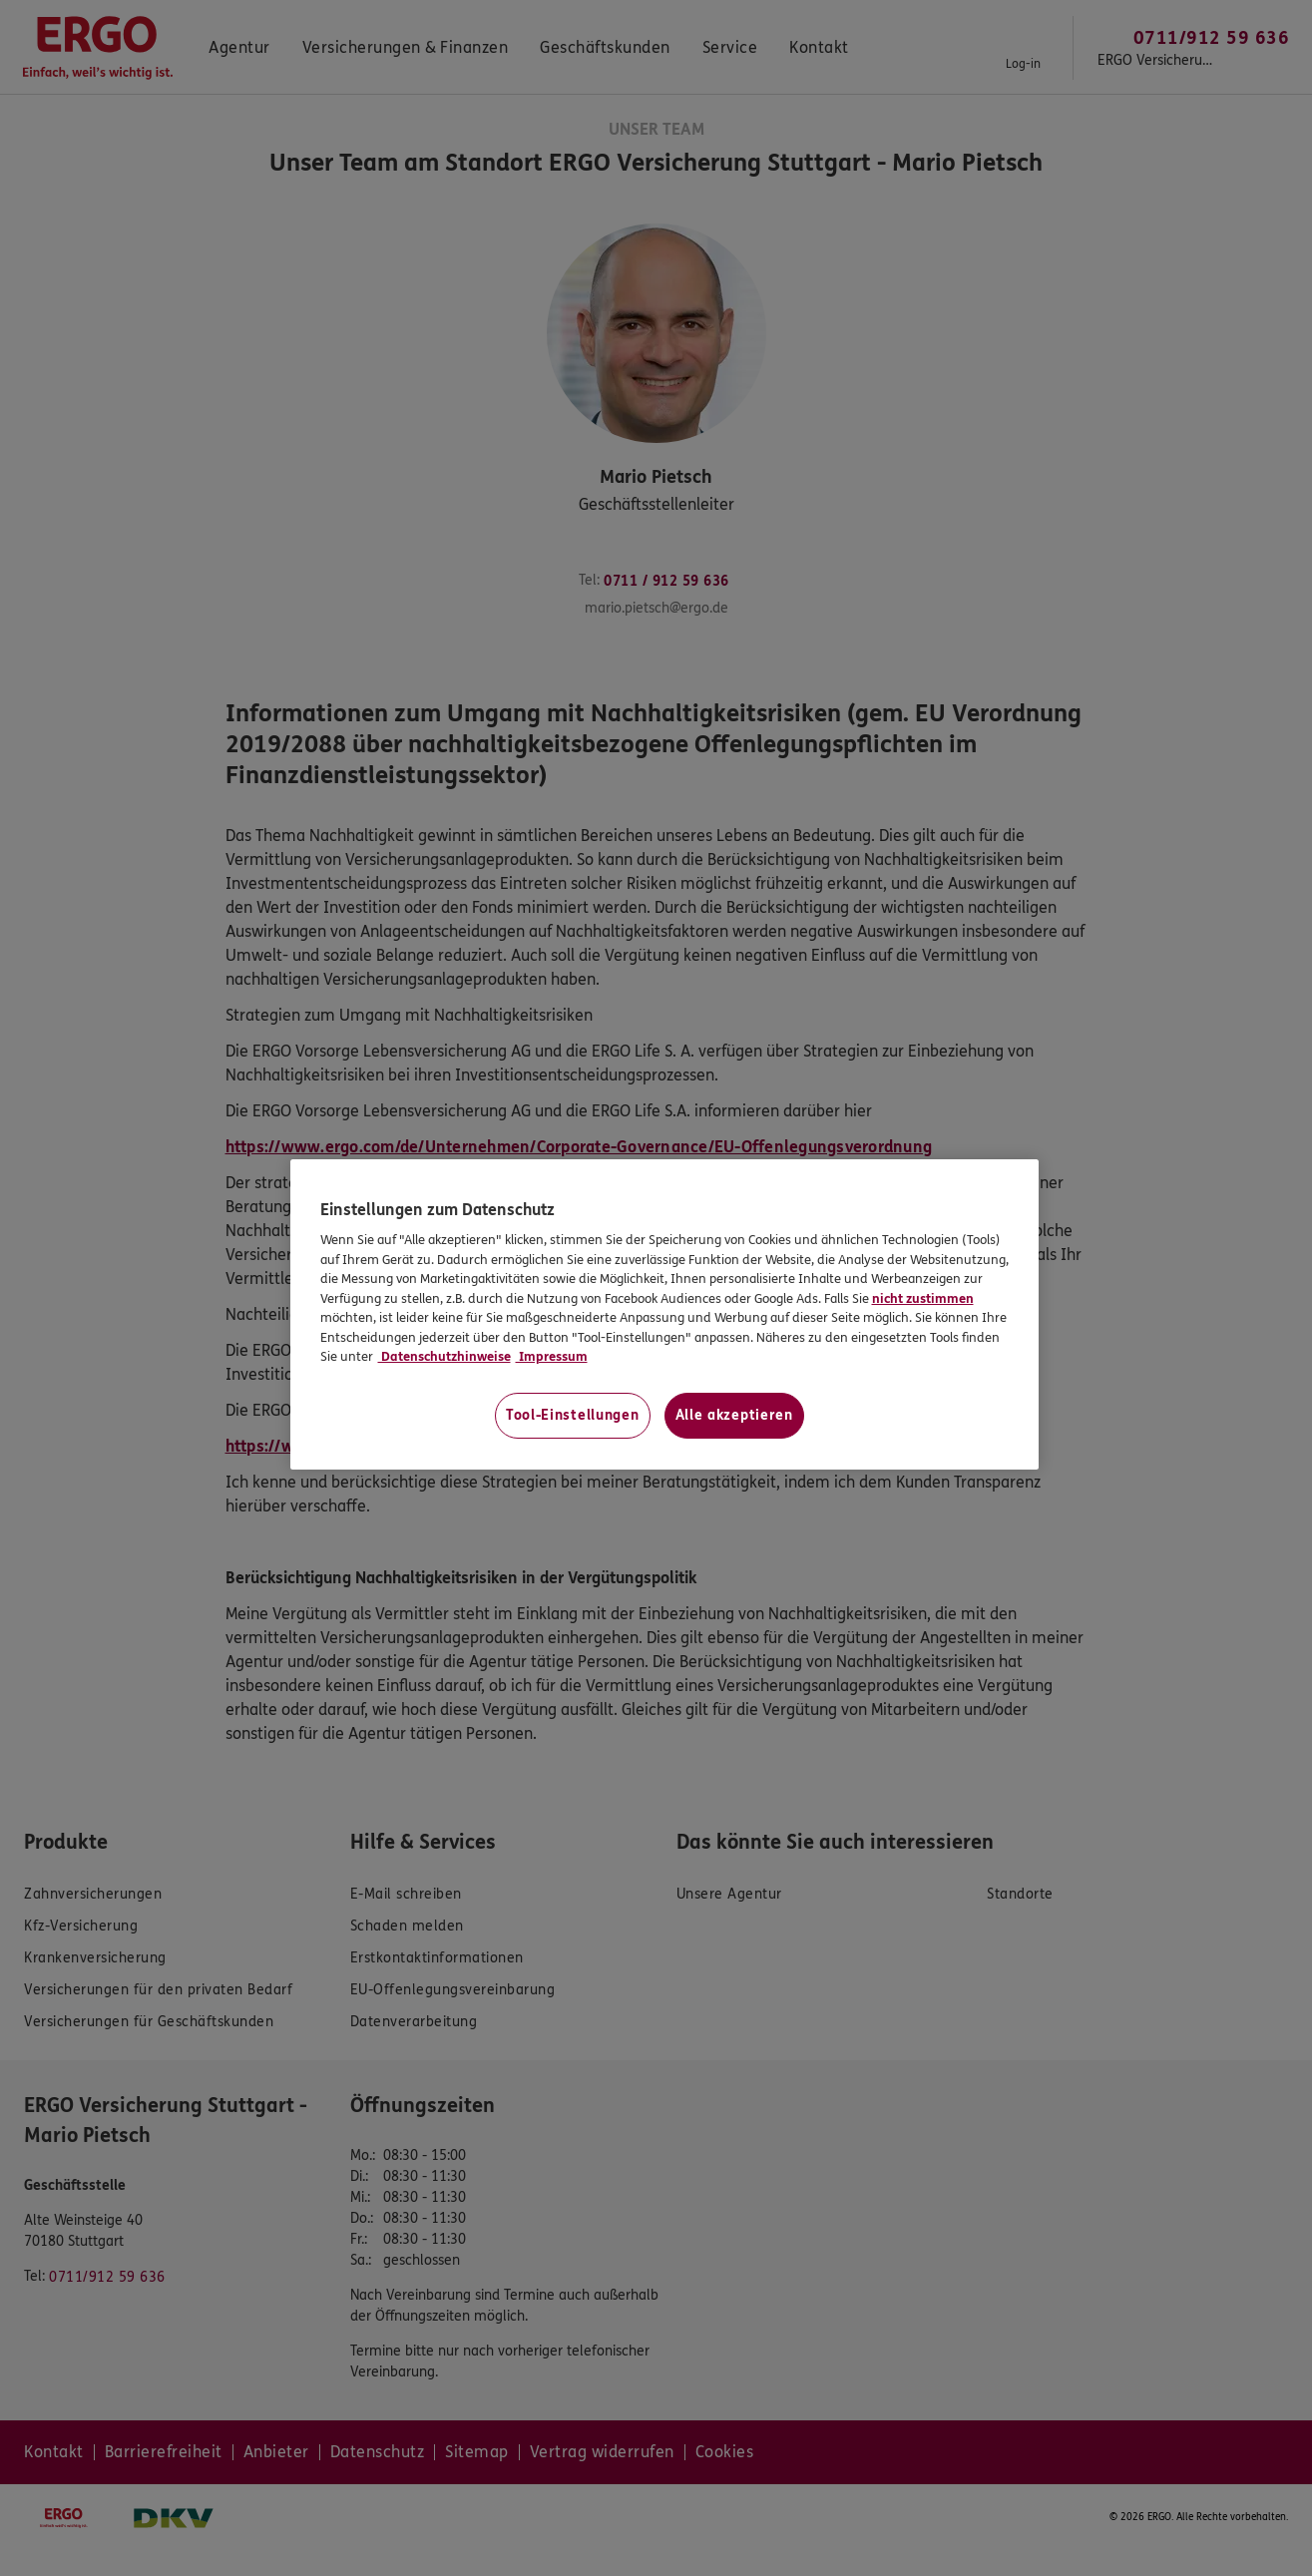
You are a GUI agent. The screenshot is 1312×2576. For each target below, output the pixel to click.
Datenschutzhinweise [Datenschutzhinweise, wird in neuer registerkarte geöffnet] (444, 1357)
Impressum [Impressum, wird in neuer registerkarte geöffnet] (552, 1357)
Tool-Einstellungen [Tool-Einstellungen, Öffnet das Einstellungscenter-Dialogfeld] (573, 1415)
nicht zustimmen (923, 1299)
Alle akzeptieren (734, 1415)
